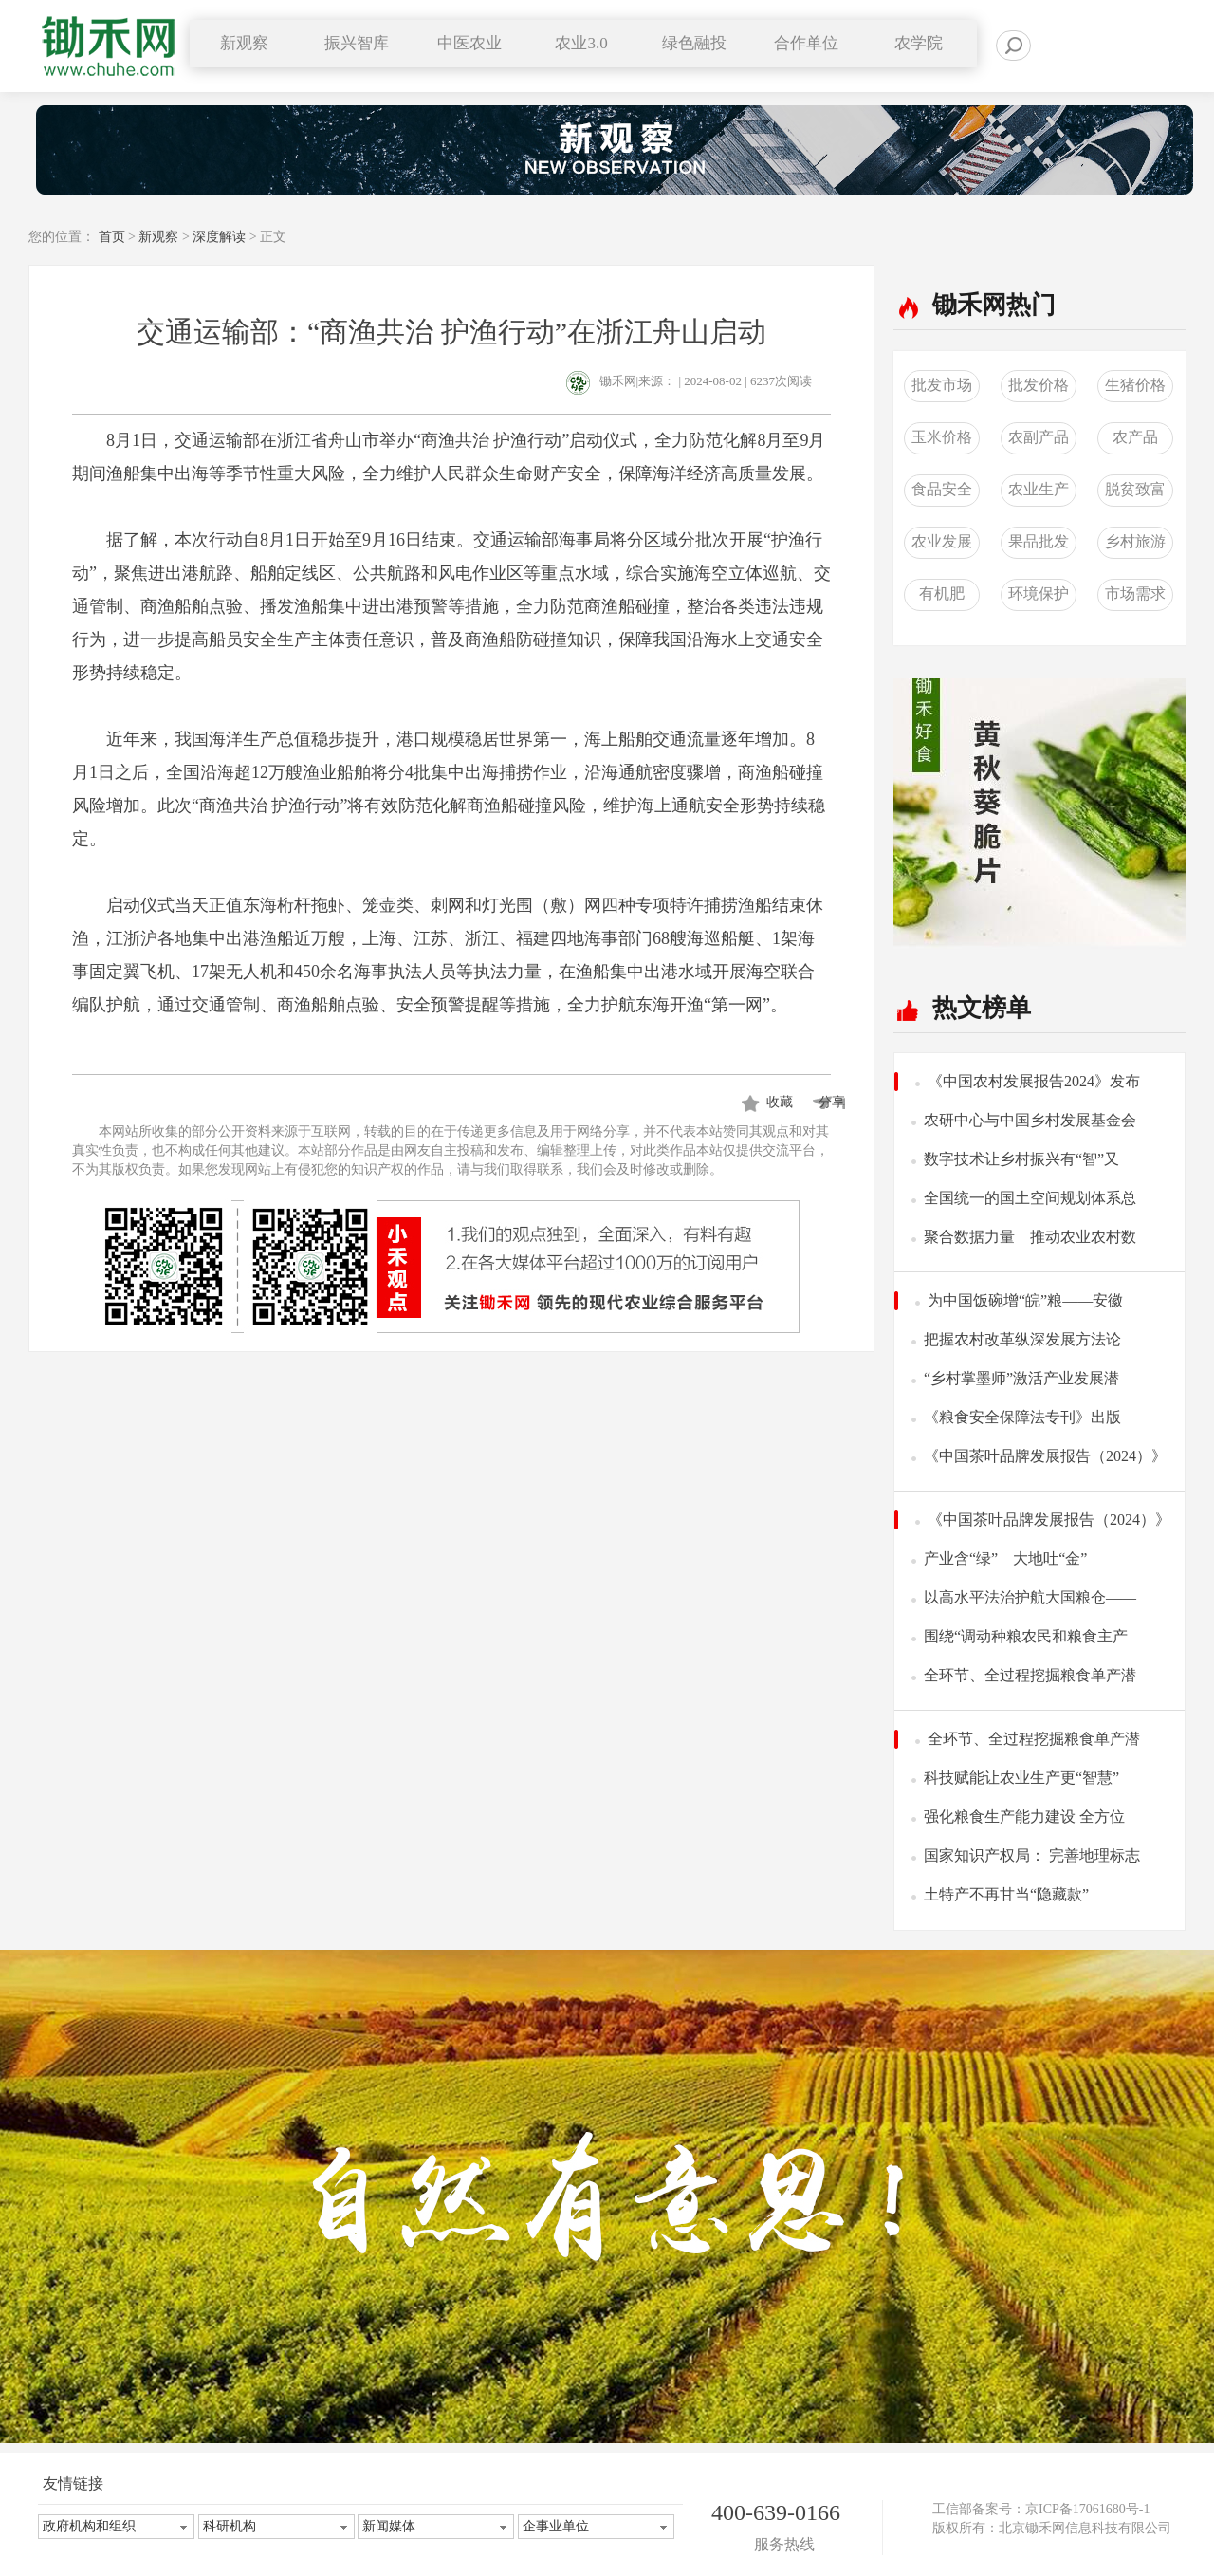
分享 (828, 1102)
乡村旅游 (1135, 541)
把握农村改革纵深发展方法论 (1022, 1339)
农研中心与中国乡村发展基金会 (1030, 1120)
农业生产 (1038, 489)
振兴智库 (356, 43)
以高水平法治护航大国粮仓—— (1030, 1597)
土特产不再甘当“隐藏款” (1006, 1894)
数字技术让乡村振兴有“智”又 (1021, 1159)
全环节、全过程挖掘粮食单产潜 (1030, 1675)
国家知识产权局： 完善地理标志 (1032, 1855)
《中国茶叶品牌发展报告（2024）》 (1045, 1456)
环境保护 (1038, 593)
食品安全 (941, 489)
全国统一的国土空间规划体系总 (1030, 1198)
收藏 (779, 1102)
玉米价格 (941, 437)
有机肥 (942, 593)
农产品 (1135, 437)
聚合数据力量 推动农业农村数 (1030, 1237)
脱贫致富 (1135, 489)
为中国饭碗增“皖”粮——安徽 (1025, 1300)
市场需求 (1135, 593)
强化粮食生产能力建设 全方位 (1024, 1816)
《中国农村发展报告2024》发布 (1034, 1081)
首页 (112, 237)
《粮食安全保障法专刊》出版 (1022, 1417)
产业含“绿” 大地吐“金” (1005, 1558)
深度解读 (219, 237)
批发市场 (941, 385)
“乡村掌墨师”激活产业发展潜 (1021, 1378)
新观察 (158, 237)
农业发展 (941, 541)
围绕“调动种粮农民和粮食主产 (1026, 1636)
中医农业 (469, 43)
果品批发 (1038, 541)
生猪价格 (1135, 385)
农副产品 (1038, 437)
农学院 (918, 43)
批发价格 (1038, 385)
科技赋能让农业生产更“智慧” (1021, 1778)
